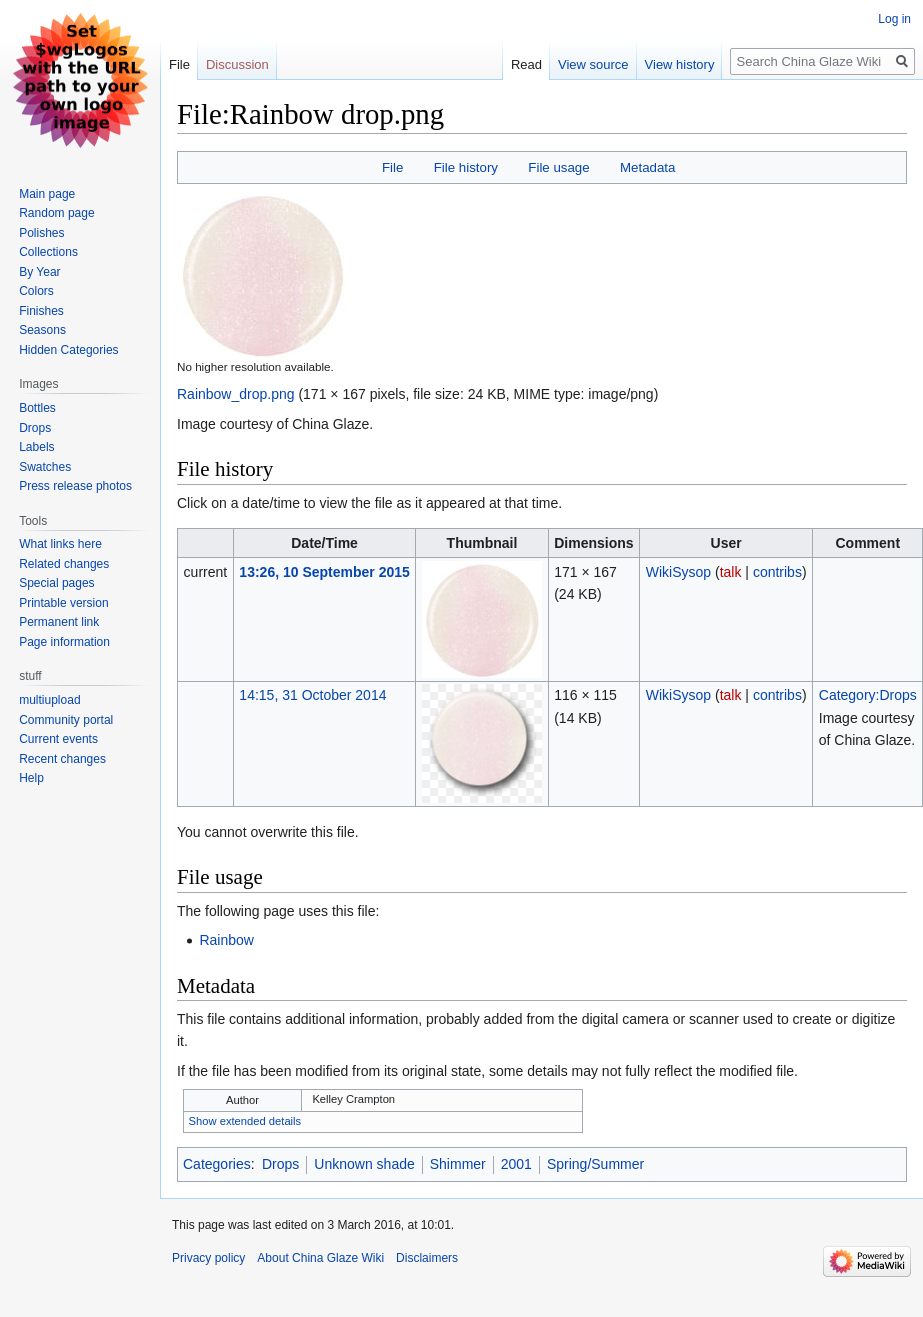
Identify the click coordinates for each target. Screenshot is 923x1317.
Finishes (41, 311)
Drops (280, 1164)
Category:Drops (868, 695)
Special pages (56, 583)
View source (593, 64)
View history (680, 64)
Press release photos (75, 486)
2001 (516, 1164)
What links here (60, 544)
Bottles (37, 408)
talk (731, 572)
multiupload (49, 700)
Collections (48, 252)
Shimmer (458, 1164)
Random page (56, 213)
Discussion (237, 64)
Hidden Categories (68, 350)
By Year (39, 272)
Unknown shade (364, 1164)
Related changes (64, 564)
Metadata (647, 167)
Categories (217, 1164)
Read (526, 64)
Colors (36, 291)
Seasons (42, 330)
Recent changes (62, 759)
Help (31, 778)
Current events (58, 739)
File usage (558, 167)
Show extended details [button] (245, 1121)
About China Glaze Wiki (320, 1258)
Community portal (66, 720)
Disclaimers (427, 1258)
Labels (36, 447)
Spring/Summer (595, 1164)
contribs (777, 572)
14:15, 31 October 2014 (312, 695)
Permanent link (59, 622)
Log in (894, 19)
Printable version (63, 603)
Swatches (45, 467)
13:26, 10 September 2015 (324, 572)
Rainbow (226, 940)
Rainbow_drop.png (236, 394)
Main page (47, 194)
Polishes (41, 233)
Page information (64, 642)
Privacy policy (208, 1258)
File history (466, 167)
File (392, 167)
